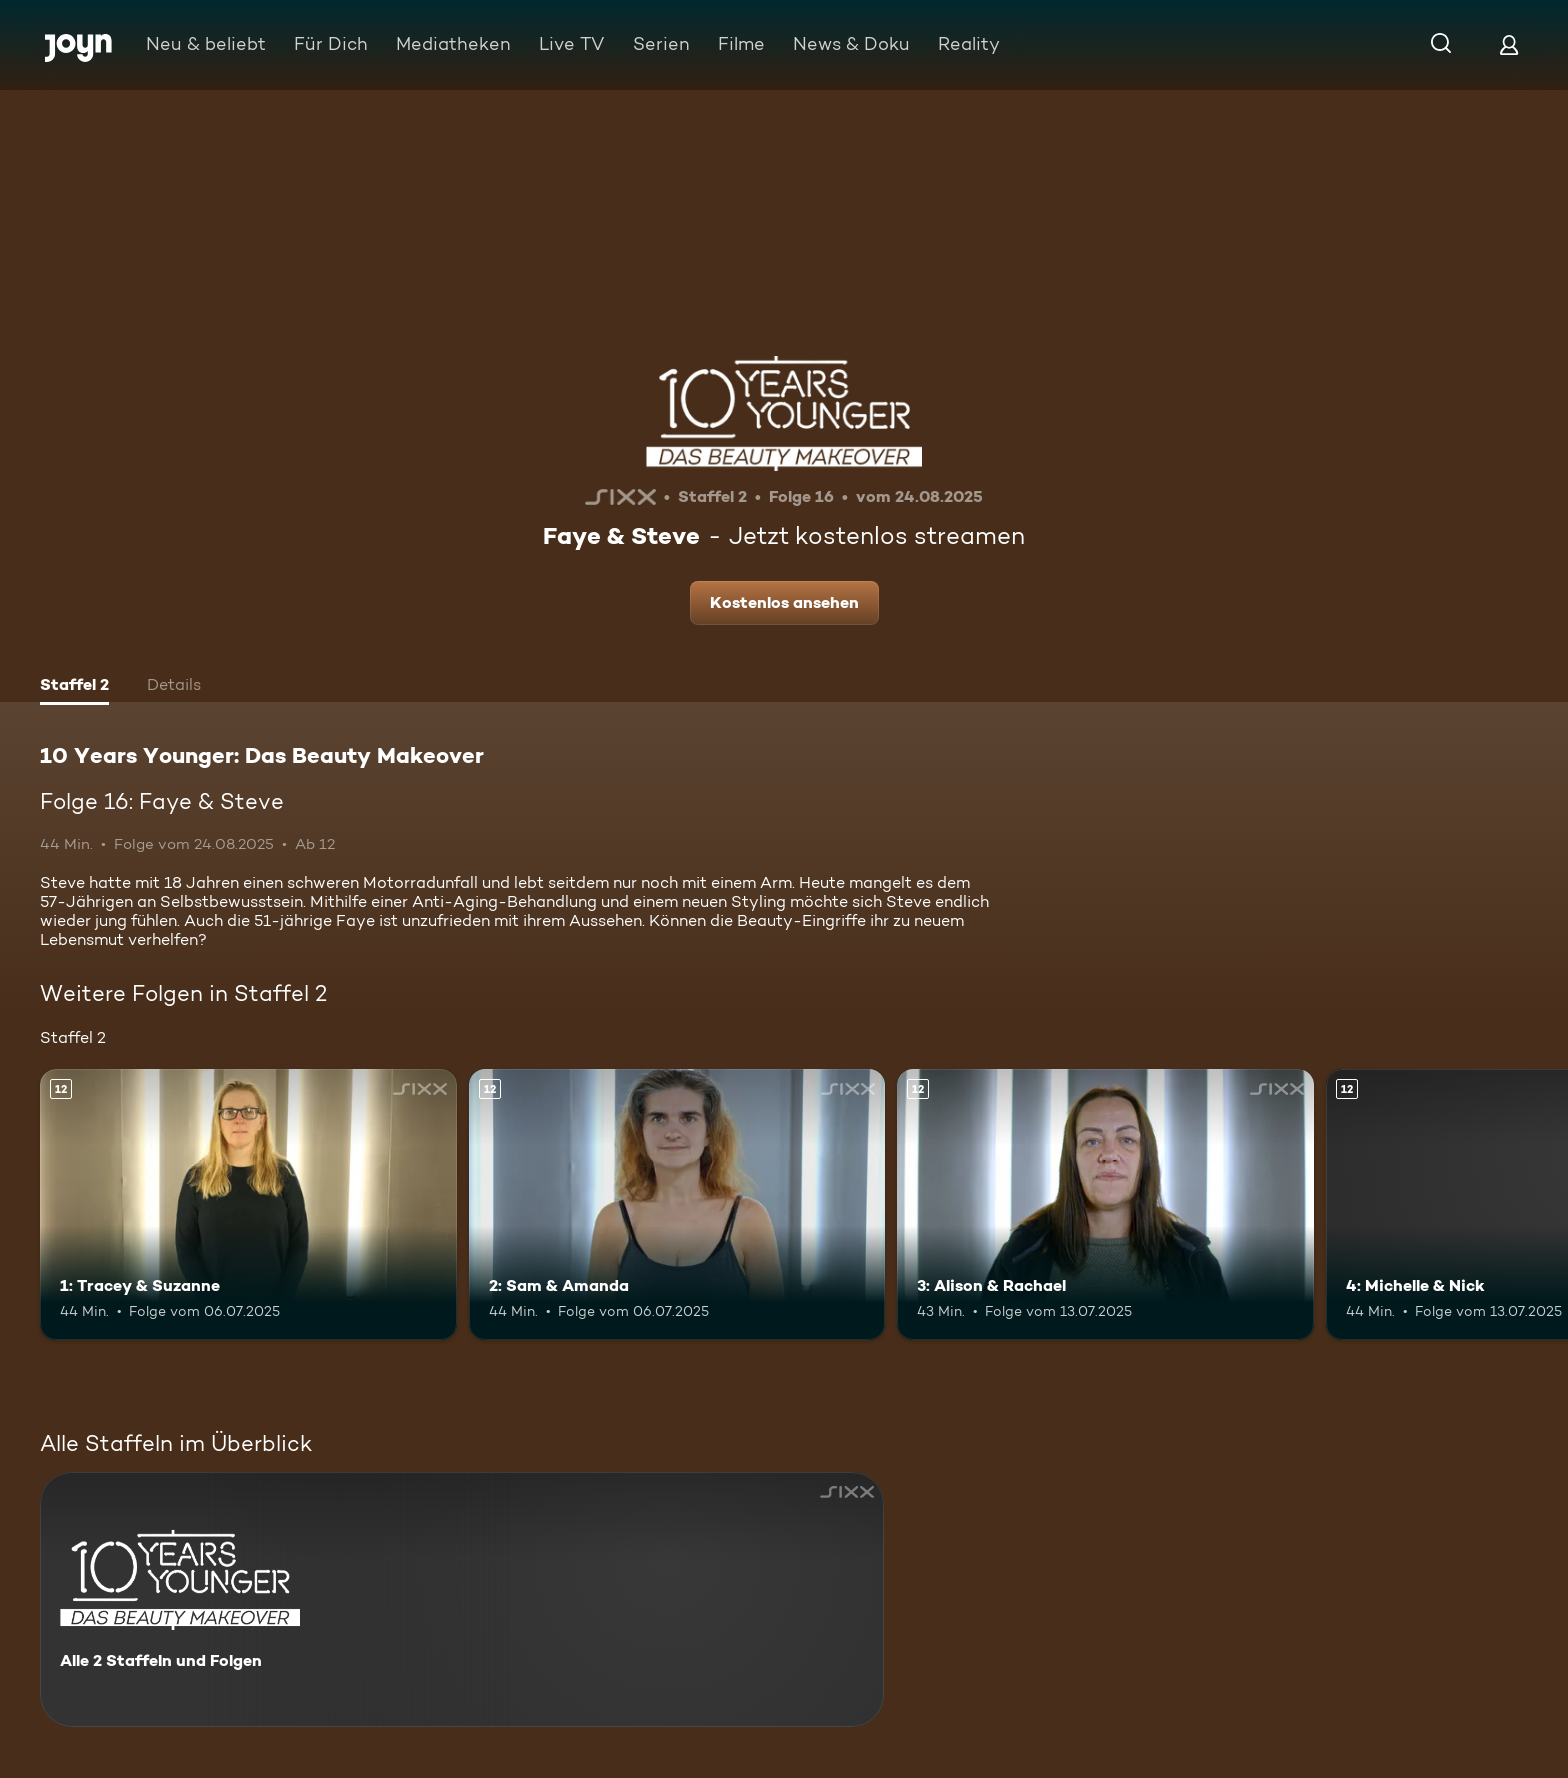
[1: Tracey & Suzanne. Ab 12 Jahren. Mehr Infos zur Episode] (248, 1204)
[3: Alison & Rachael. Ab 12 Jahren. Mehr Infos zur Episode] (1105, 1204)
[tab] (74, 687)
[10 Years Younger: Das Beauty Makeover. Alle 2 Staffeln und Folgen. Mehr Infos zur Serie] (462, 1599)
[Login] (1509, 44)
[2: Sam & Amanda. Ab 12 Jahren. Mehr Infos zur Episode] (677, 1204)
